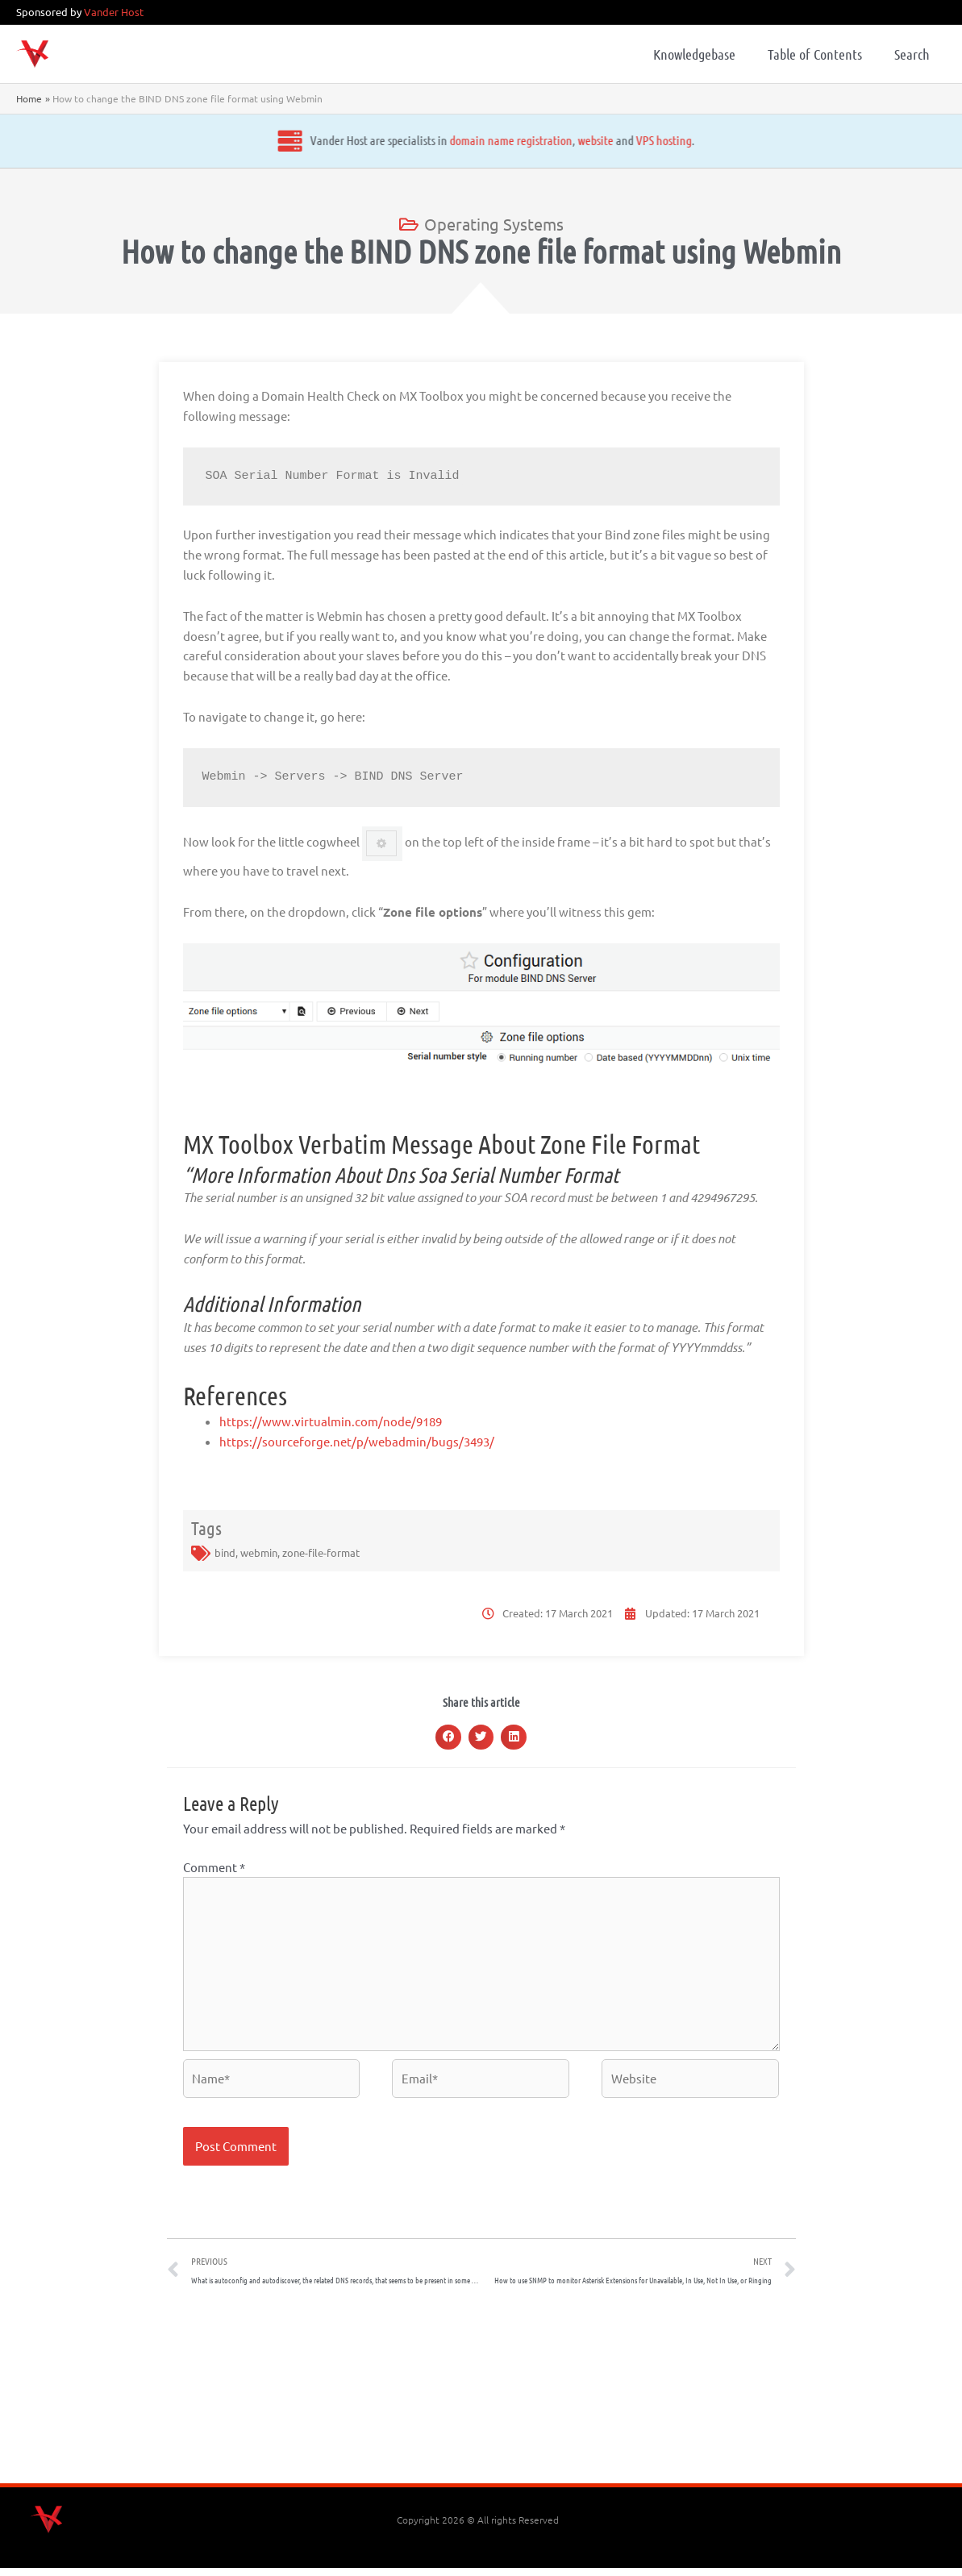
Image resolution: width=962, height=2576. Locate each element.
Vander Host (114, 12)
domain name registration (376, 140)
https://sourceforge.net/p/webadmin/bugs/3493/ (356, 1441)
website (461, 140)
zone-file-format (321, 1552)
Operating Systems (494, 224)
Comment (214, 1867)
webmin (258, 1552)
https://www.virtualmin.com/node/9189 (330, 1421)
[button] (448, 1737)
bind (224, 1552)
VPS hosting (529, 140)
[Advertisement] (481, 2398)
